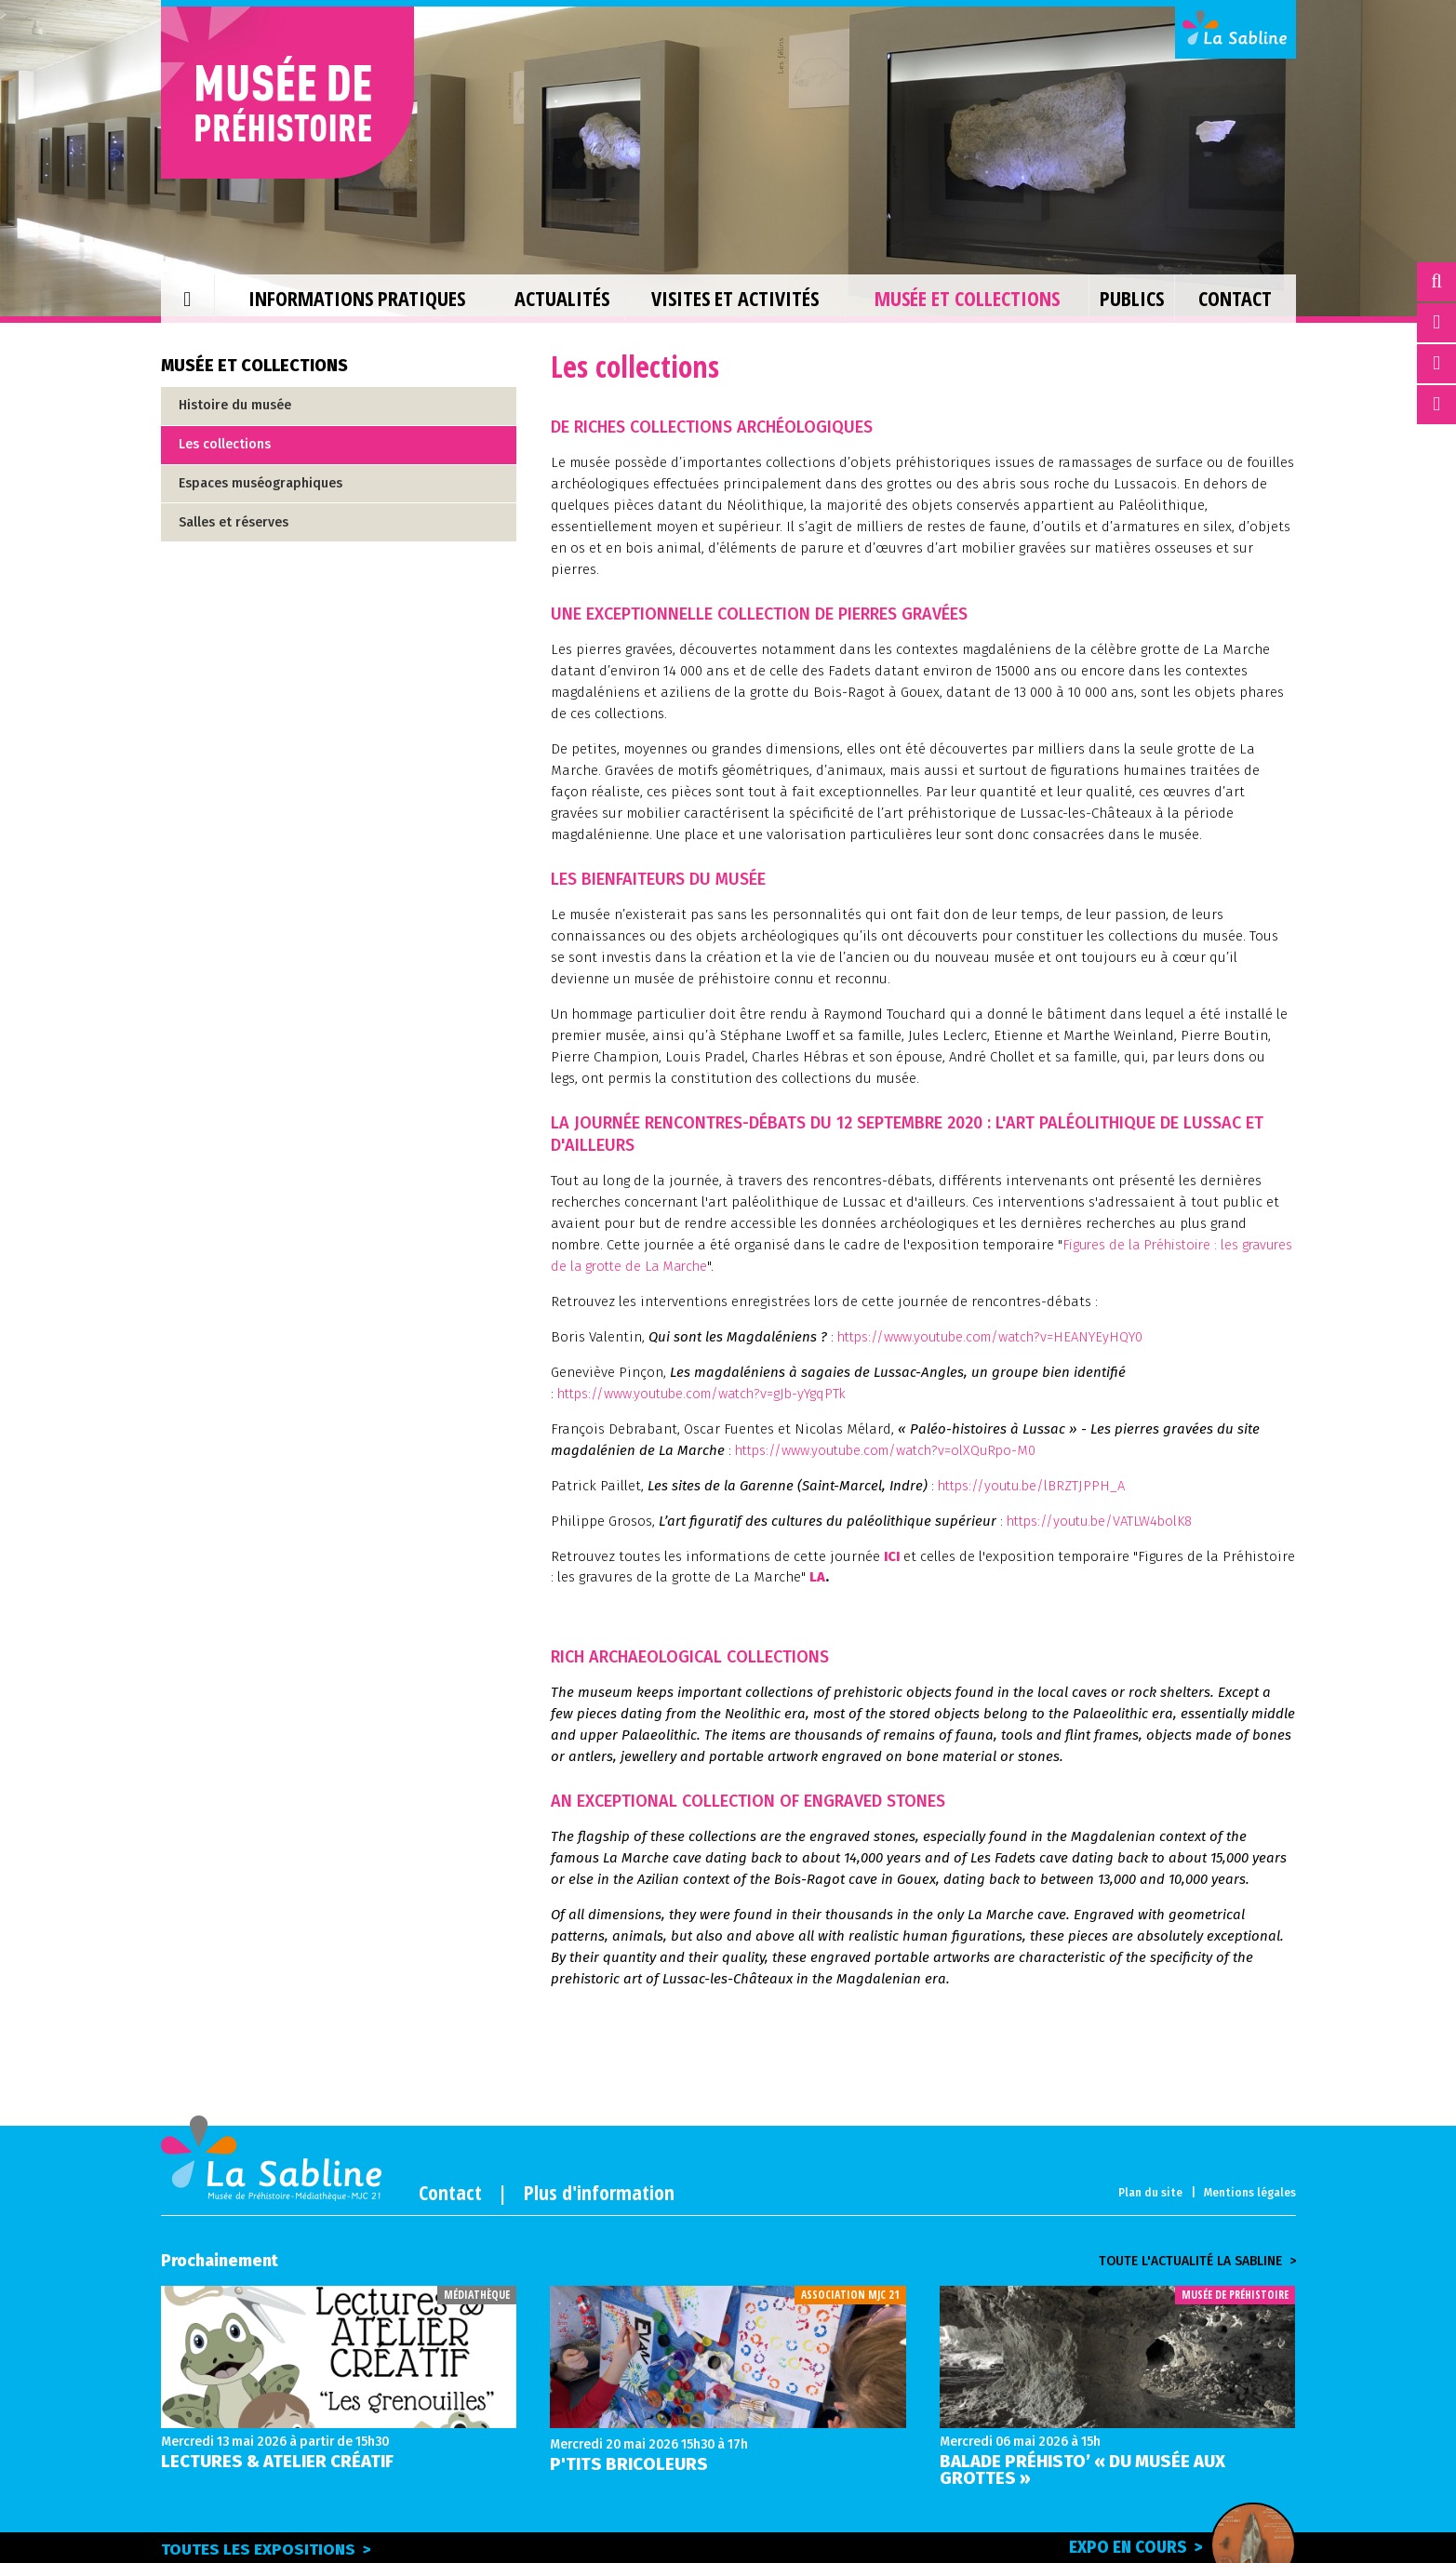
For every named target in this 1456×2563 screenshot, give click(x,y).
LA (894, 1577)
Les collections (225, 444)
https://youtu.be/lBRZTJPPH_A (1035, 1485)
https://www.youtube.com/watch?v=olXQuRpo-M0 (892, 1450)
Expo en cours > (1172, 2546)
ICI (893, 1556)
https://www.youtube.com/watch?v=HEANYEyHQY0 (995, 1336)
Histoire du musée (235, 405)
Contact (450, 2192)
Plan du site (1150, 2192)
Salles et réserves (233, 522)
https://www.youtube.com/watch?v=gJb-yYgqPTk (708, 1393)
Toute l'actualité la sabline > (1197, 2261)
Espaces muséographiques (260, 483)
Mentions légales (1250, 2192)
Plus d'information (599, 2192)
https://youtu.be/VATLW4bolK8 (1105, 1521)
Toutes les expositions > (266, 2549)
